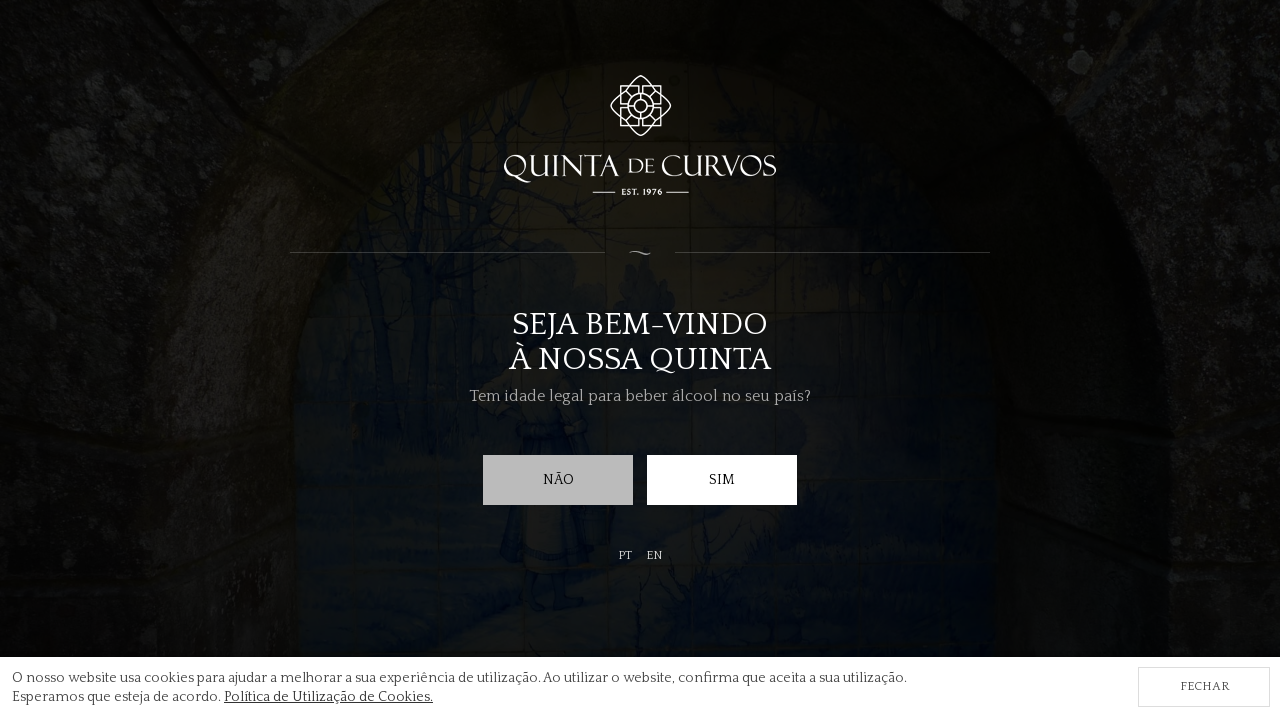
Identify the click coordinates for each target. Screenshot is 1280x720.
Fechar (1204, 686)
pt (625, 555)
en (654, 555)
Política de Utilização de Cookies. (328, 697)
